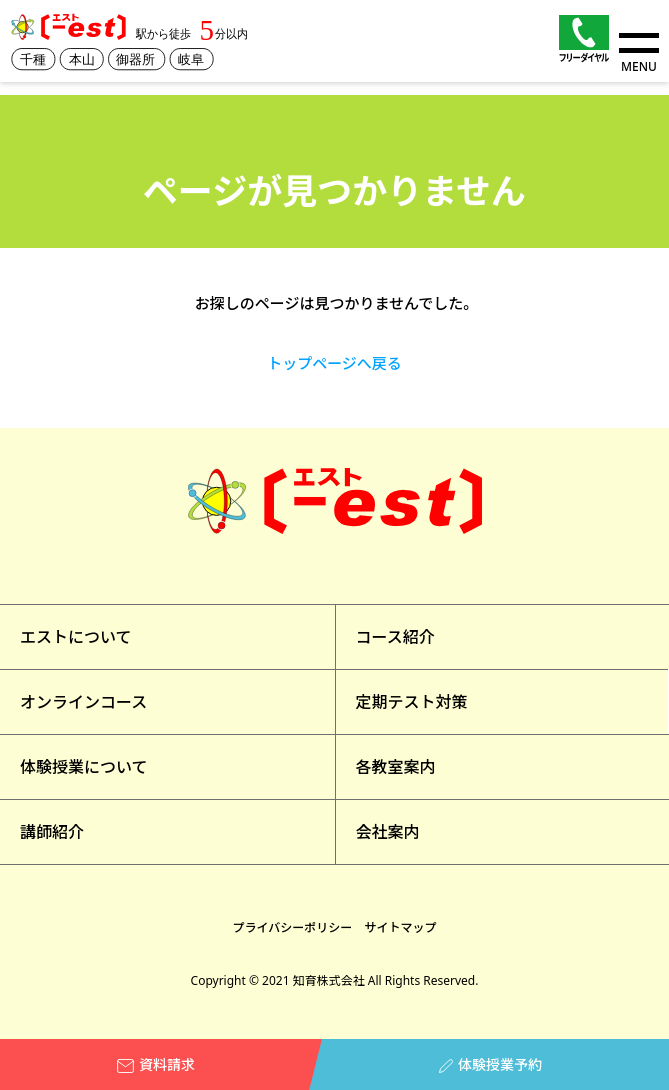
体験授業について (84, 767)
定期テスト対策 (412, 702)
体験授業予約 (490, 1064)
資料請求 (156, 1064)
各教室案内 (396, 767)
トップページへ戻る (334, 363)
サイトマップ (400, 927)
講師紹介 (52, 832)
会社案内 (388, 832)
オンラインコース (83, 702)
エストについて (76, 637)
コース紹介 (395, 637)
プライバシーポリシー (293, 927)
